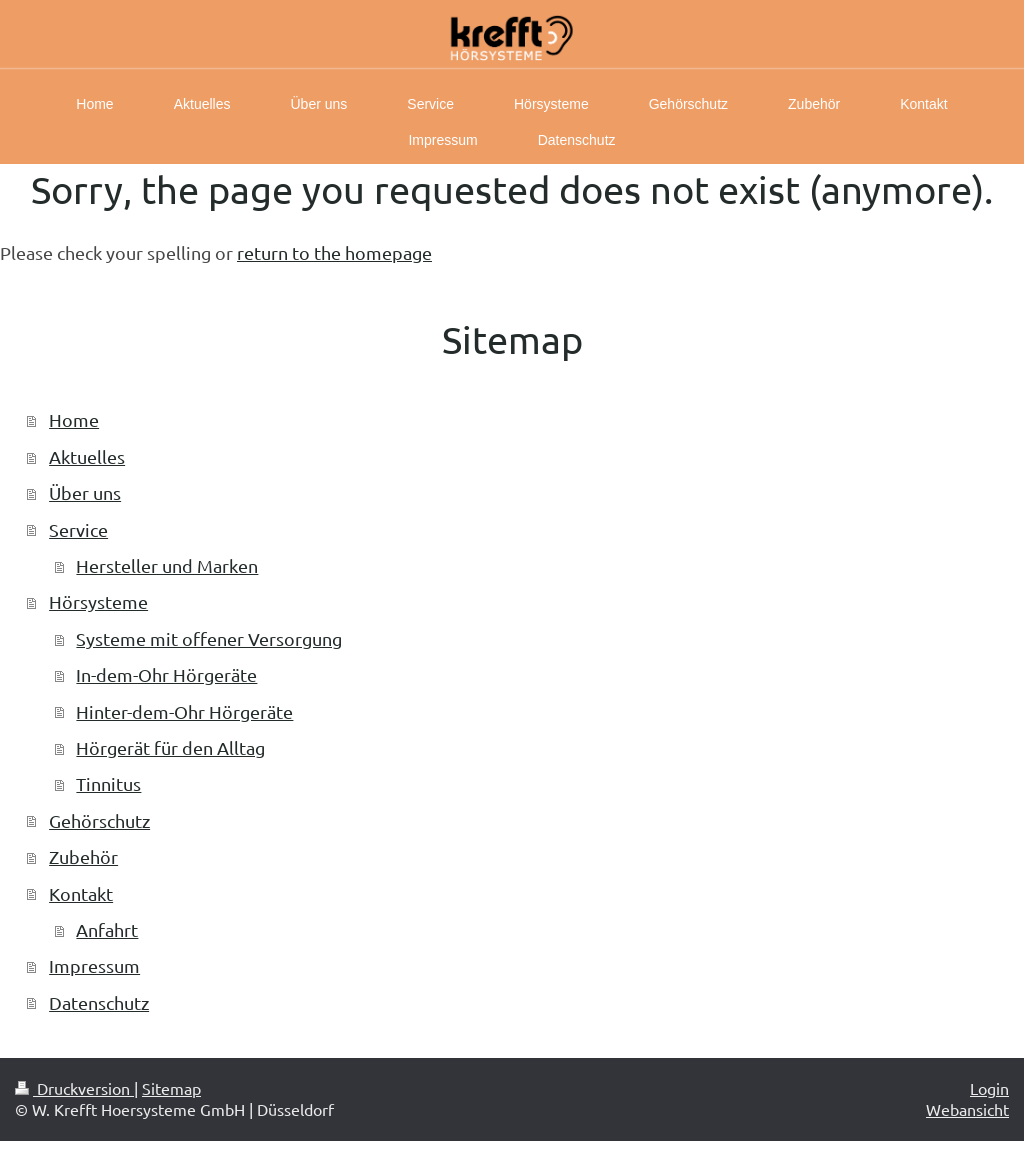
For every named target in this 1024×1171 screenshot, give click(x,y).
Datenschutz (99, 1002)
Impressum (94, 965)
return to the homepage (334, 252)
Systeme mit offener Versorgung (209, 638)
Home (74, 419)
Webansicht (967, 1109)
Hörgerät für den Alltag (170, 747)
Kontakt (81, 893)
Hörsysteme (98, 601)
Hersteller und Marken (167, 565)
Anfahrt (107, 929)
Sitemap (171, 1088)
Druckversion (74, 1088)
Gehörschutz (99, 820)
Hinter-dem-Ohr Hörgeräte (184, 711)
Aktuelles (87, 456)
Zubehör (83, 856)
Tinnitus (108, 783)
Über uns (85, 492)
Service (78, 529)
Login (989, 1088)
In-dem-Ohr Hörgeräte (166, 674)
